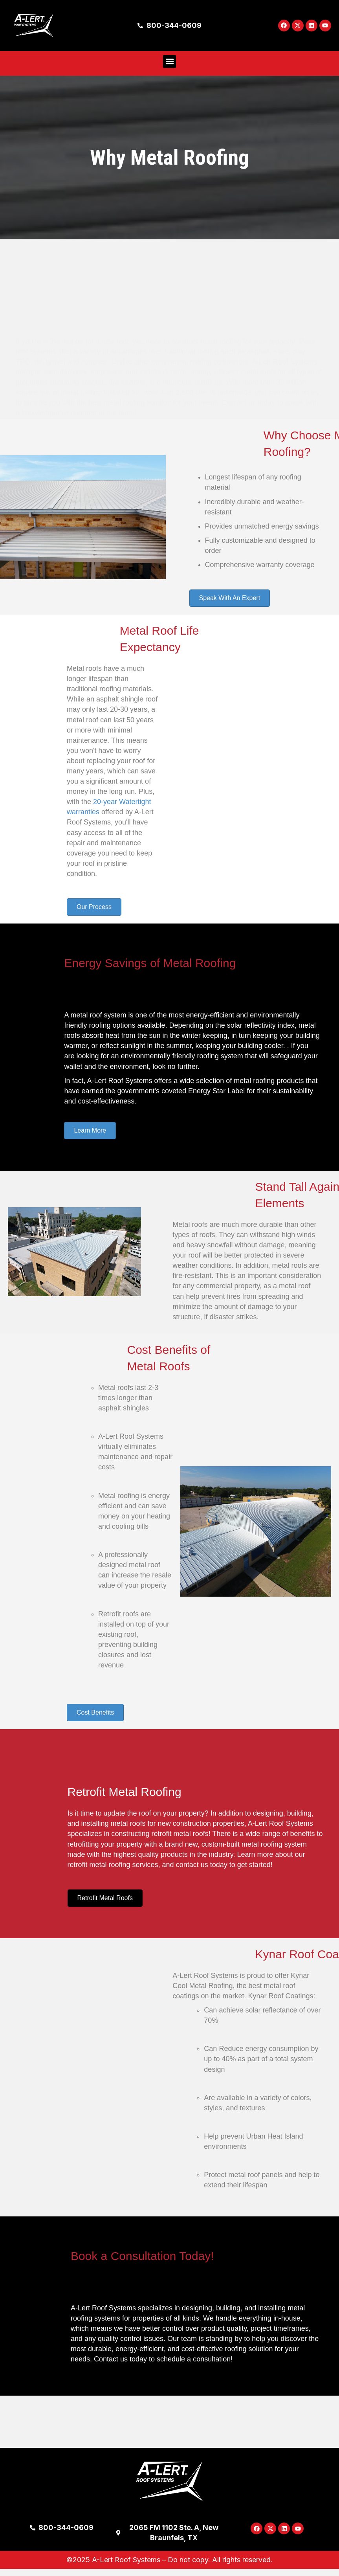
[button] (169, 68)
